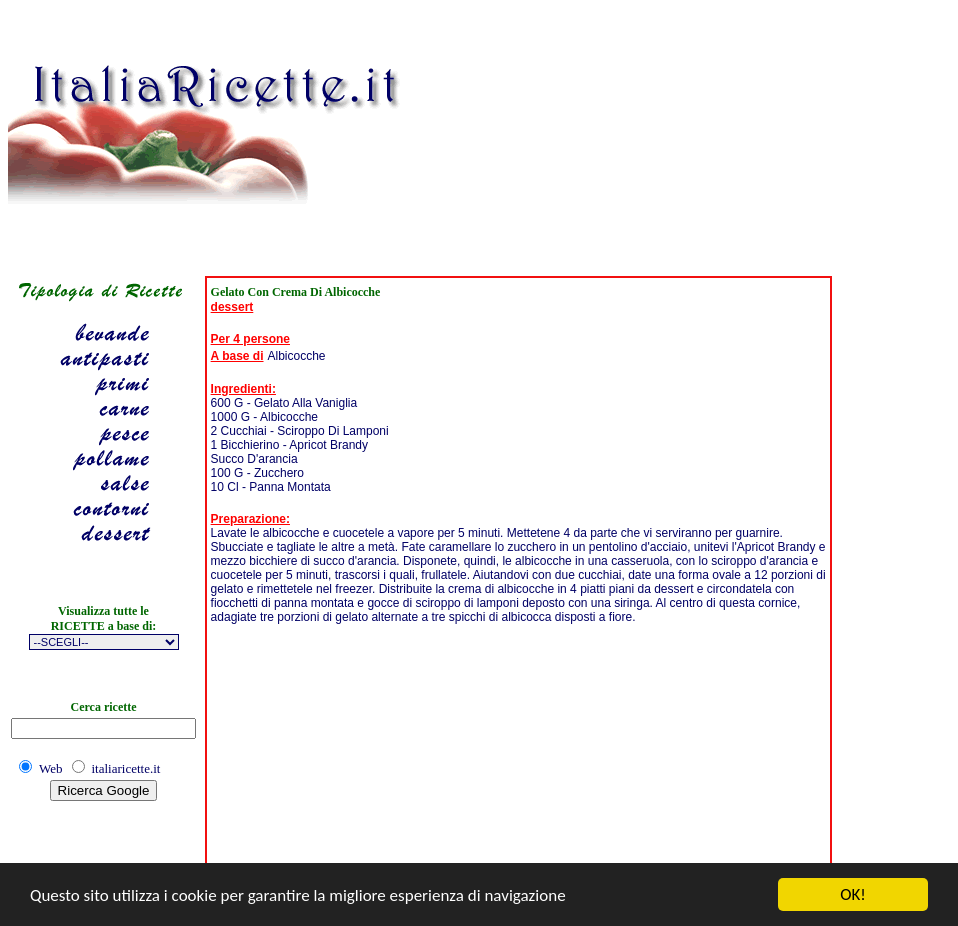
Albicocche (297, 356)
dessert (232, 307)
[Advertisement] (556, 133)
